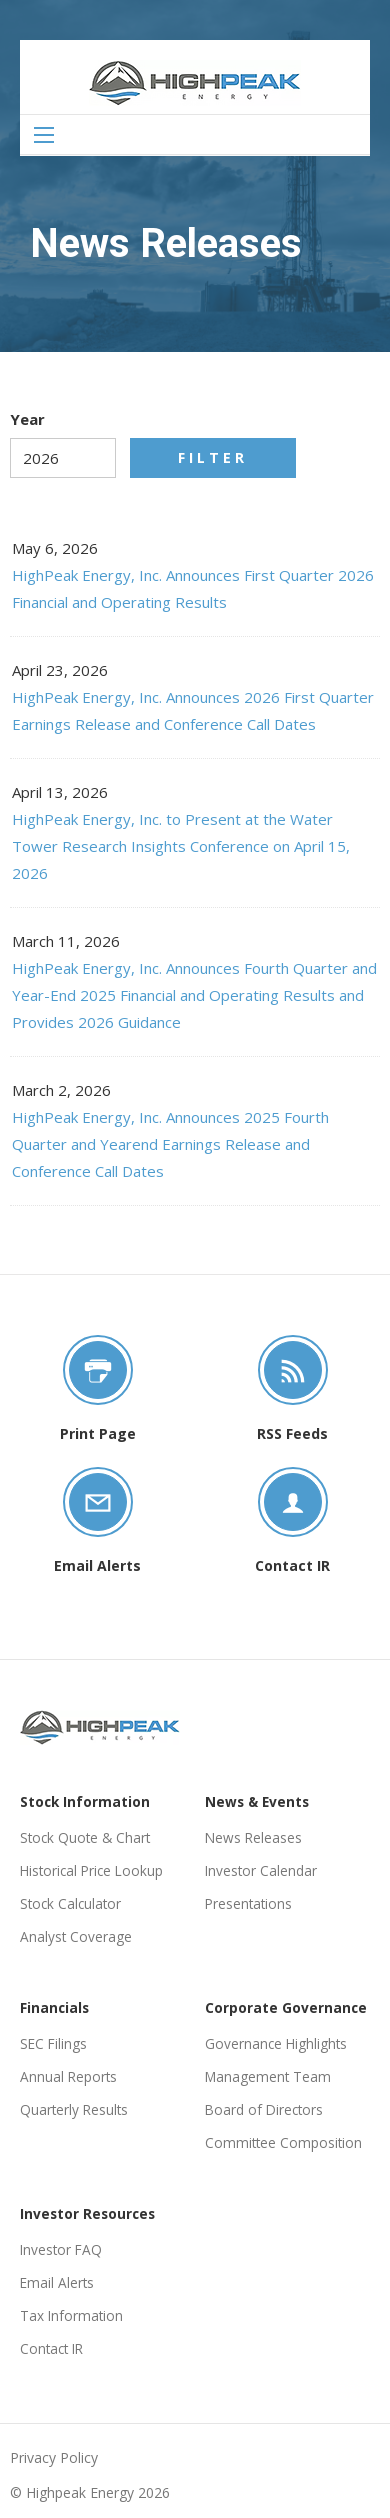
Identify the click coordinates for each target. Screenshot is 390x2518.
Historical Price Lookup (91, 1870)
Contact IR (51, 2348)
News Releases (253, 1837)
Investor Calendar (261, 1870)
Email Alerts (57, 2282)
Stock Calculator (70, 1903)
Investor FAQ (61, 2249)
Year (27, 419)
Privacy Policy (54, 2457)
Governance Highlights (276, 2043)
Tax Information (71, 2315)
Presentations (248, 1903)
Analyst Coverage (76, 1936)
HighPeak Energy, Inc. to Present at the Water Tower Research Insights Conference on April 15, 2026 (181, 846)
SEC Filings (53, 2043)
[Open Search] (44, 135)
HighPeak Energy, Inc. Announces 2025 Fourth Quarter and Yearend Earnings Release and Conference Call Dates (170, 1144)
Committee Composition (283, 2142)
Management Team (268, 2076)
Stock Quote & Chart (85, 1837)
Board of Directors (264, 2109)
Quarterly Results (74, 2109)
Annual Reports (68, 2076)
